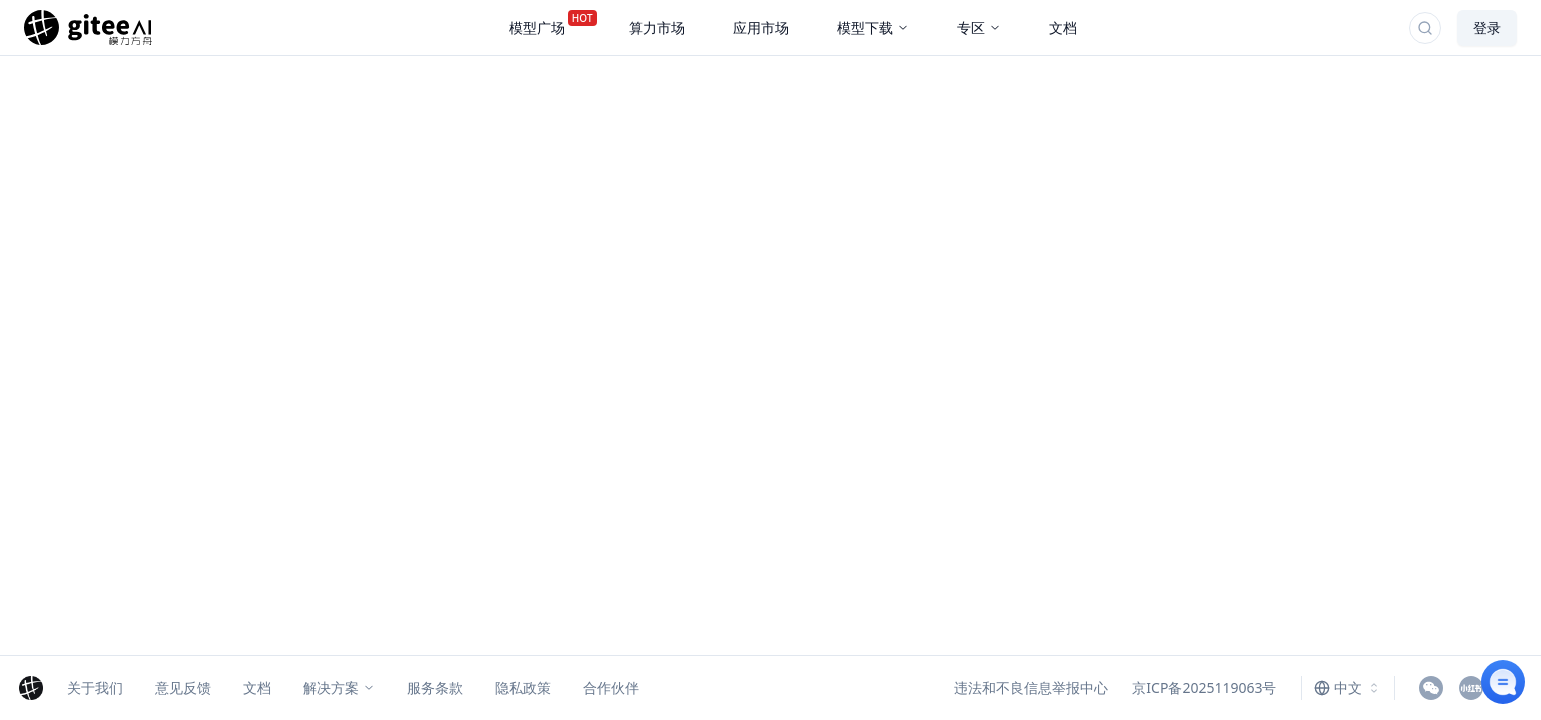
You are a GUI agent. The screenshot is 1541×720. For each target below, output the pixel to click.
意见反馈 (183, 687)
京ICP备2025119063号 (1204, 687)
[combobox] (1348, 688)
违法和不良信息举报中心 (1031, 687)
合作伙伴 (611, 687)
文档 (257, 687)
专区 (979, 27)
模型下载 (873, 27)
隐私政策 (523, 687)
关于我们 (95, 687)
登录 (1487, 27)
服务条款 (435, 687)
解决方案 (339, 687)
